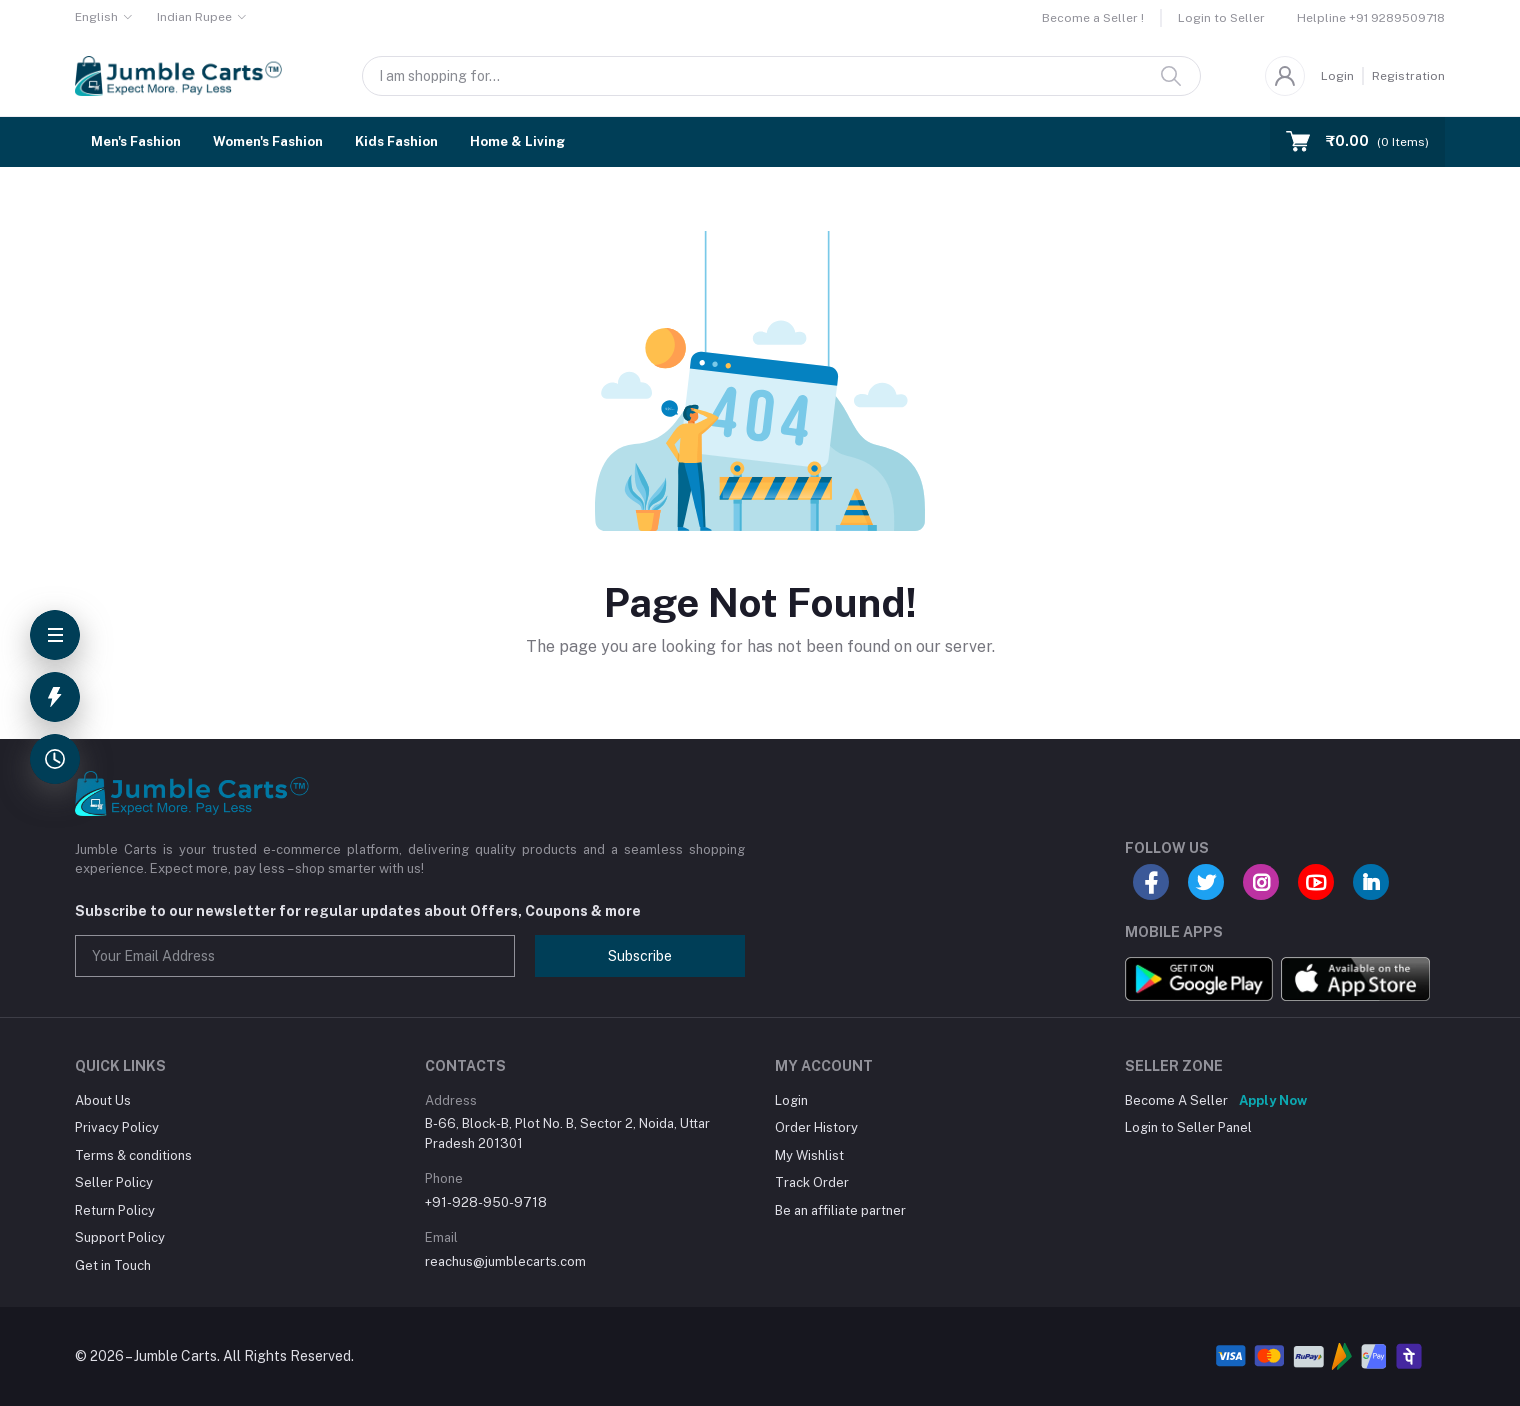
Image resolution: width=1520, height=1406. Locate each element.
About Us (103, 1100)
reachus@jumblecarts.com (505, 1261)
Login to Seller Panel (1188, 1127)
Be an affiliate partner (840, 1210)
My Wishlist (809, 1155)
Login (1337, 76)
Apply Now (1273, 1100)
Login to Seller (1221, 18)
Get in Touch (113, 1265)
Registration (1408, 76)
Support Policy (120, 1237)
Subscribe (640, 956)
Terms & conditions (133, 1155)
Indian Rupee (194, 17)
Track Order (812, 1182)
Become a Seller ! (1093, 18)
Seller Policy (114, 1182)
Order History (816, 1127)
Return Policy (115, 1210)
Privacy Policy (117, 1127)
